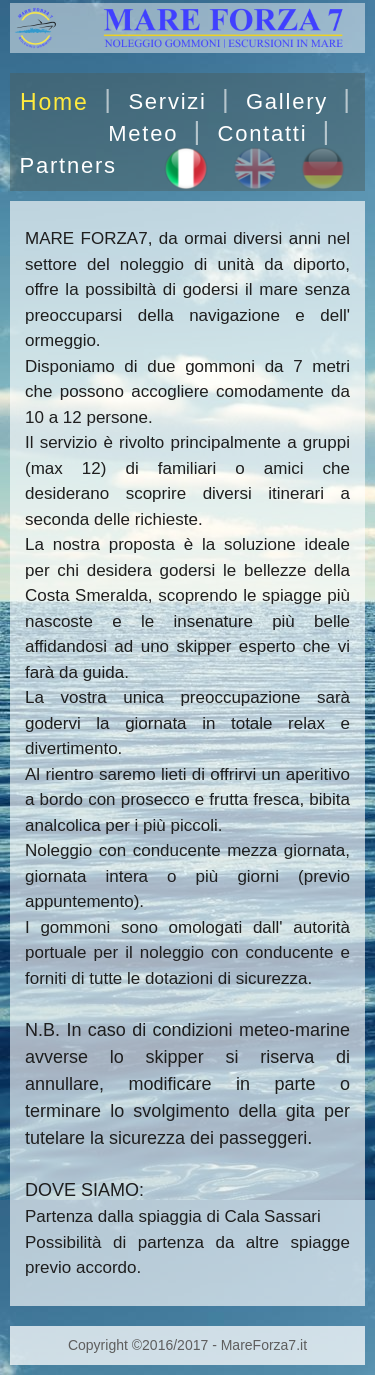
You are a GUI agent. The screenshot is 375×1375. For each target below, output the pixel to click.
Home (54, 102)
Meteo (143, 133)
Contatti (262, 133)
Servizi (167, 101)
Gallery (287, 101)
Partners (68, 165)
